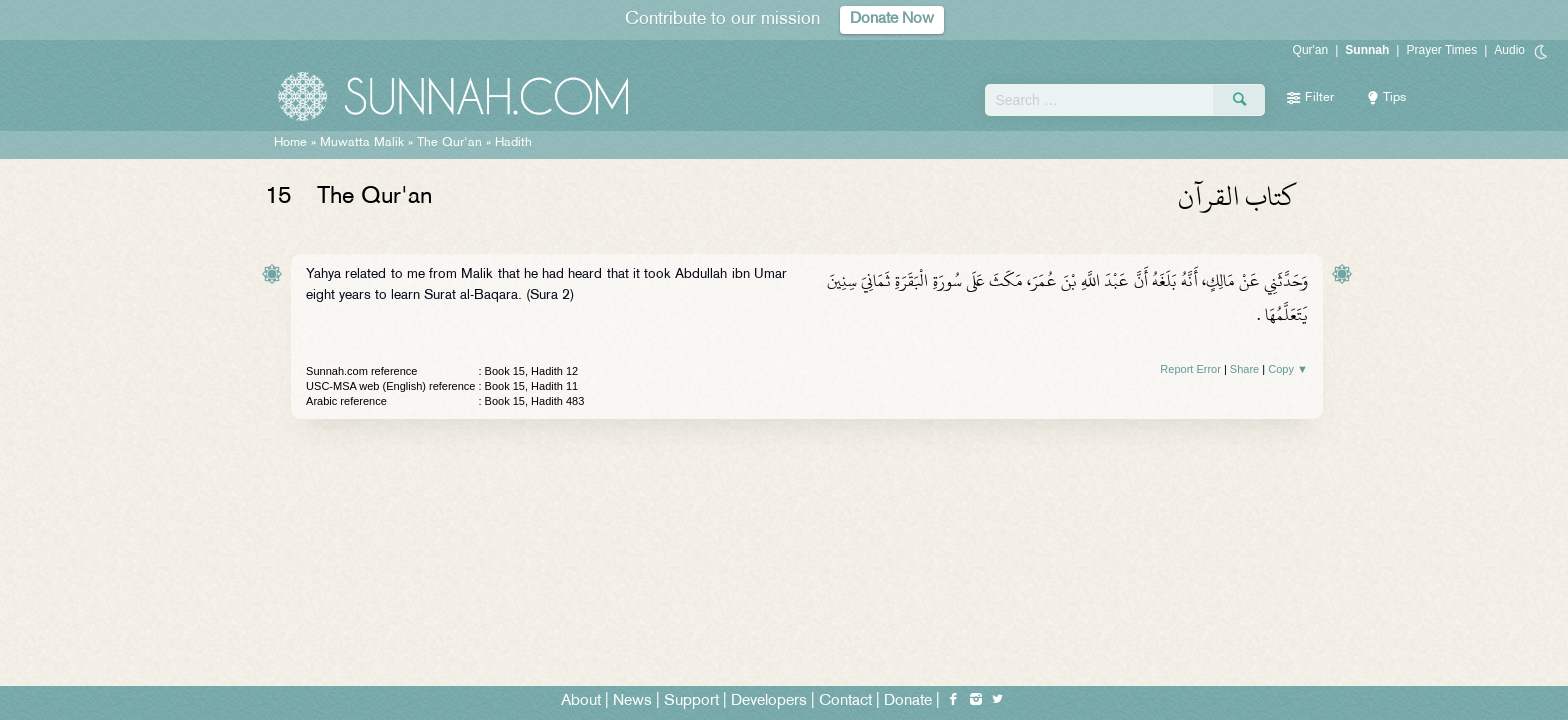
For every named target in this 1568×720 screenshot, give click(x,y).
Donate (908, 701)
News (632, 701)
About (581, 701)
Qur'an (1311, 50)
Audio (1509, 50)
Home (290, 143)
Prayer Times (1441, 50)
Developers (769, 701)
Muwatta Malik (362, 143)
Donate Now (892, 19)
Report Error (1190, 369)
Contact (845, 701)
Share (1244, 369)
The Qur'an (449, 143)
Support (691, 701)
